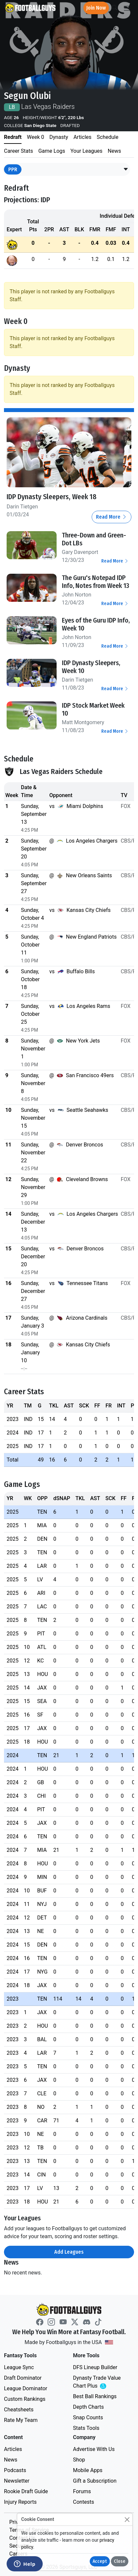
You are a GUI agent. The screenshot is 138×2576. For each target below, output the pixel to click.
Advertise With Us (94, 2449)
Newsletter (16, 2480)
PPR (12, 169)
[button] (126, 169)
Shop (79, 2459)
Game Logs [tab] (51, 151)
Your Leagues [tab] (86, 151)
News (10, 2459)
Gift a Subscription (95, 2480)
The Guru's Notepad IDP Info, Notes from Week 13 (95, 581)
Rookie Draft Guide (26, 2491)
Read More (111, 516)
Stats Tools (86, 2428)
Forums (82, 2491)
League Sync (19, 2367)
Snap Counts (88, 2417)
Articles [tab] (82, 137)
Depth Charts (88, 2406)
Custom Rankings (24, 2399)
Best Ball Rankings (95, 2396)
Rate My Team (20, 2420)
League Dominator (25, 2388)
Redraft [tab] (13, 137)
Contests (83, 2501)
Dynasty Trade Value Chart (98, 2381)
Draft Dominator (23, 2377)
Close (119, 2561)
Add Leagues (69, 2251)
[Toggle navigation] (127, 8)
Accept (100, 2561)
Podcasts (15, 2470)
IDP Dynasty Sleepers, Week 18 (51, 497)
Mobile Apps (88, 2470)
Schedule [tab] (107, 137)
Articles (13, 2449)
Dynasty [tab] (58, 137)
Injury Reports (20, 2501)
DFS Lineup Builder (95, 2367)
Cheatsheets (18, 2409)
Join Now (96, 8)
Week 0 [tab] (35, 137)
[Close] (126, 2519)
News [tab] (114, 151)
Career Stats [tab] (18, 151)
